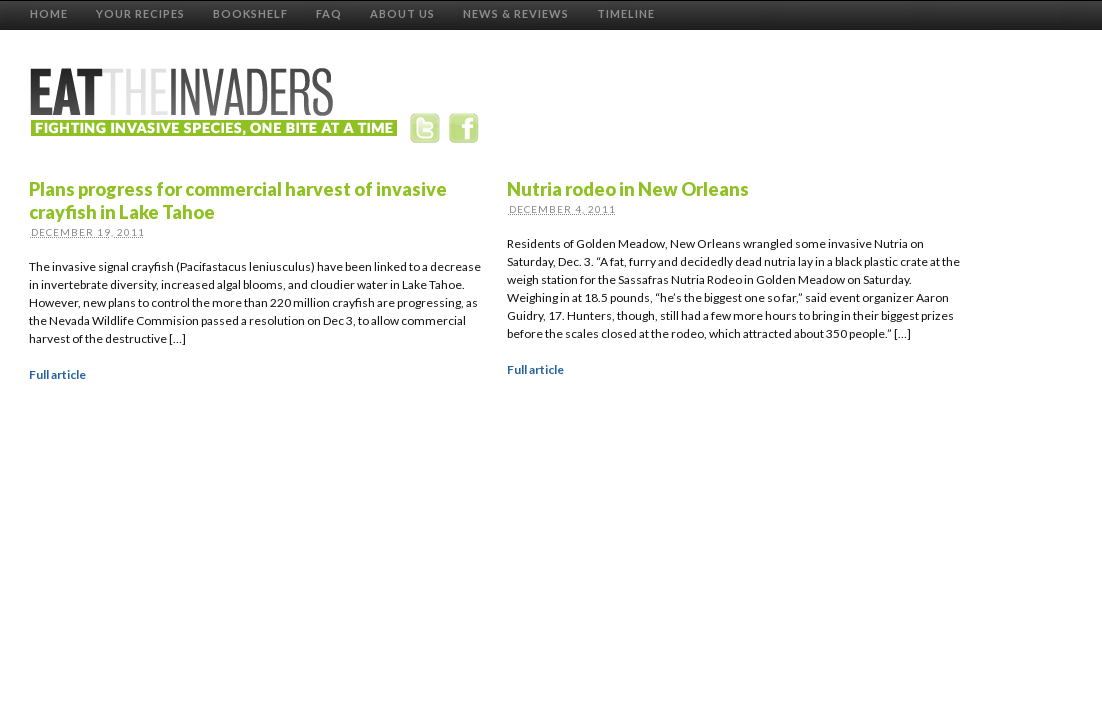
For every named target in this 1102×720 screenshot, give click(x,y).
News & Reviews (516, 13)
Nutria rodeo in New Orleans (628, 189)
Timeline (626, 13)
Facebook (466, 132)
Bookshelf (250, 13)
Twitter (428, 132)
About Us (402, 13)
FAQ (329, 13)
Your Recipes (140, 13)
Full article (57, 374)
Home (49, 13)
